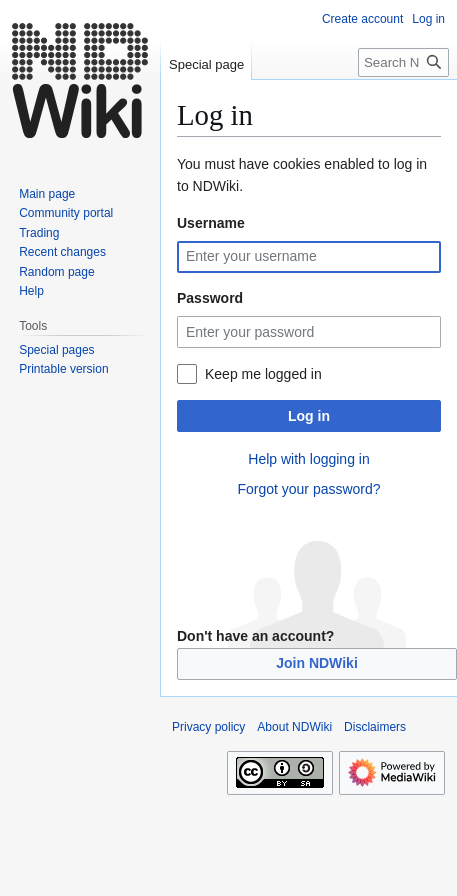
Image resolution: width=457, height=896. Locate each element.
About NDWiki (294, 727)
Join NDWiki (317, 663)
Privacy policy (208, 727)
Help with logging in (308, 459)
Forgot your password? (308, 489)
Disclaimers (375, 727)
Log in (309, 416)
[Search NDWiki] (403, 62)
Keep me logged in (263, 374)
